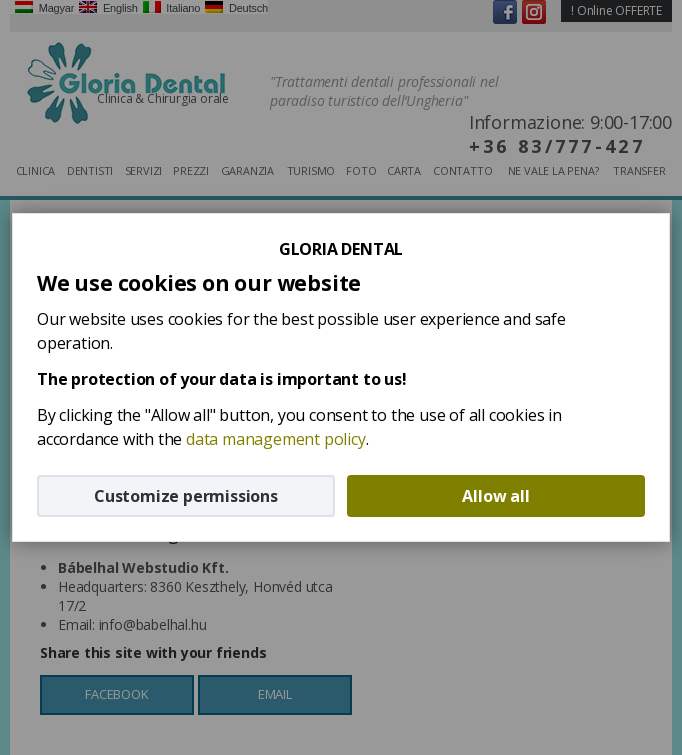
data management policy (276, 439)
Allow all (495, 496)
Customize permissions (186, 496)
